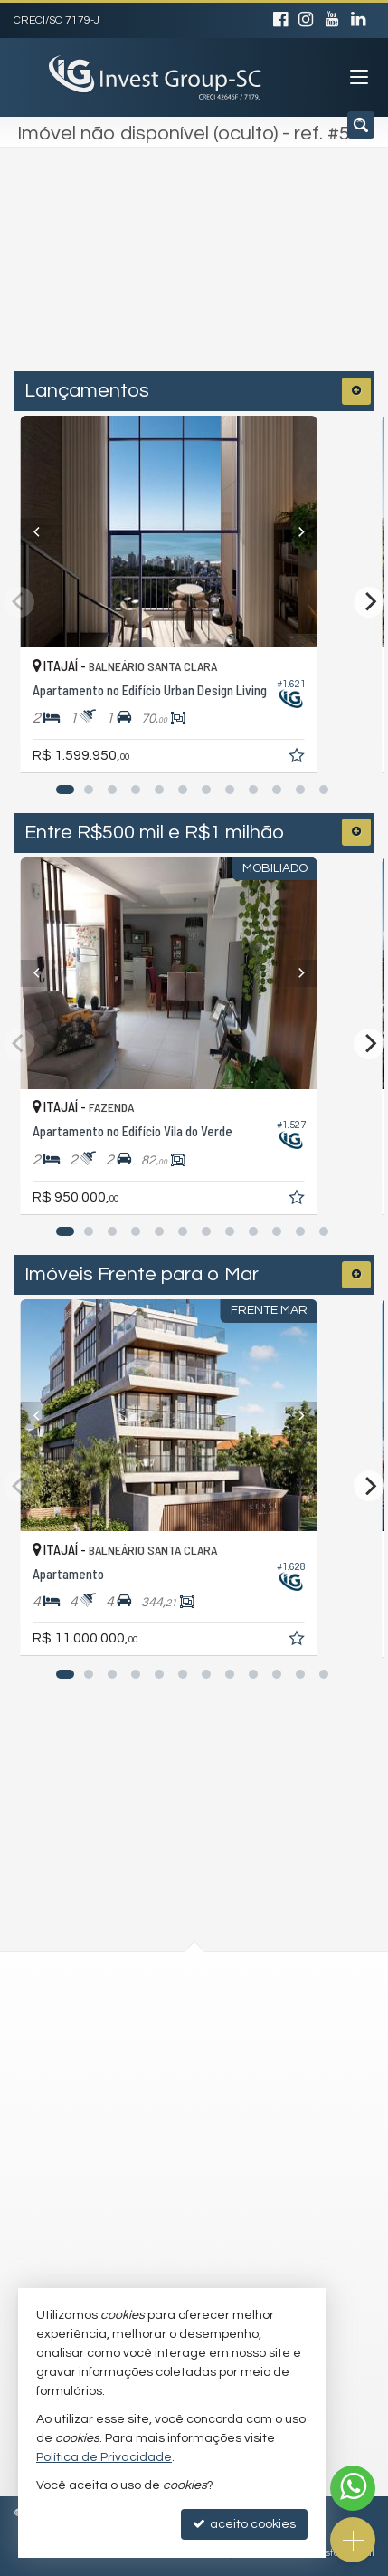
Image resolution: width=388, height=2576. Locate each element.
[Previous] (46, 531)
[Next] (342, 531)
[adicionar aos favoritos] (348, 758)
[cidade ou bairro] (156, 278)
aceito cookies (244, 2524)
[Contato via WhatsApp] (352, 2488)
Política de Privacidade (104, 2457)
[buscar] (310, 278)
